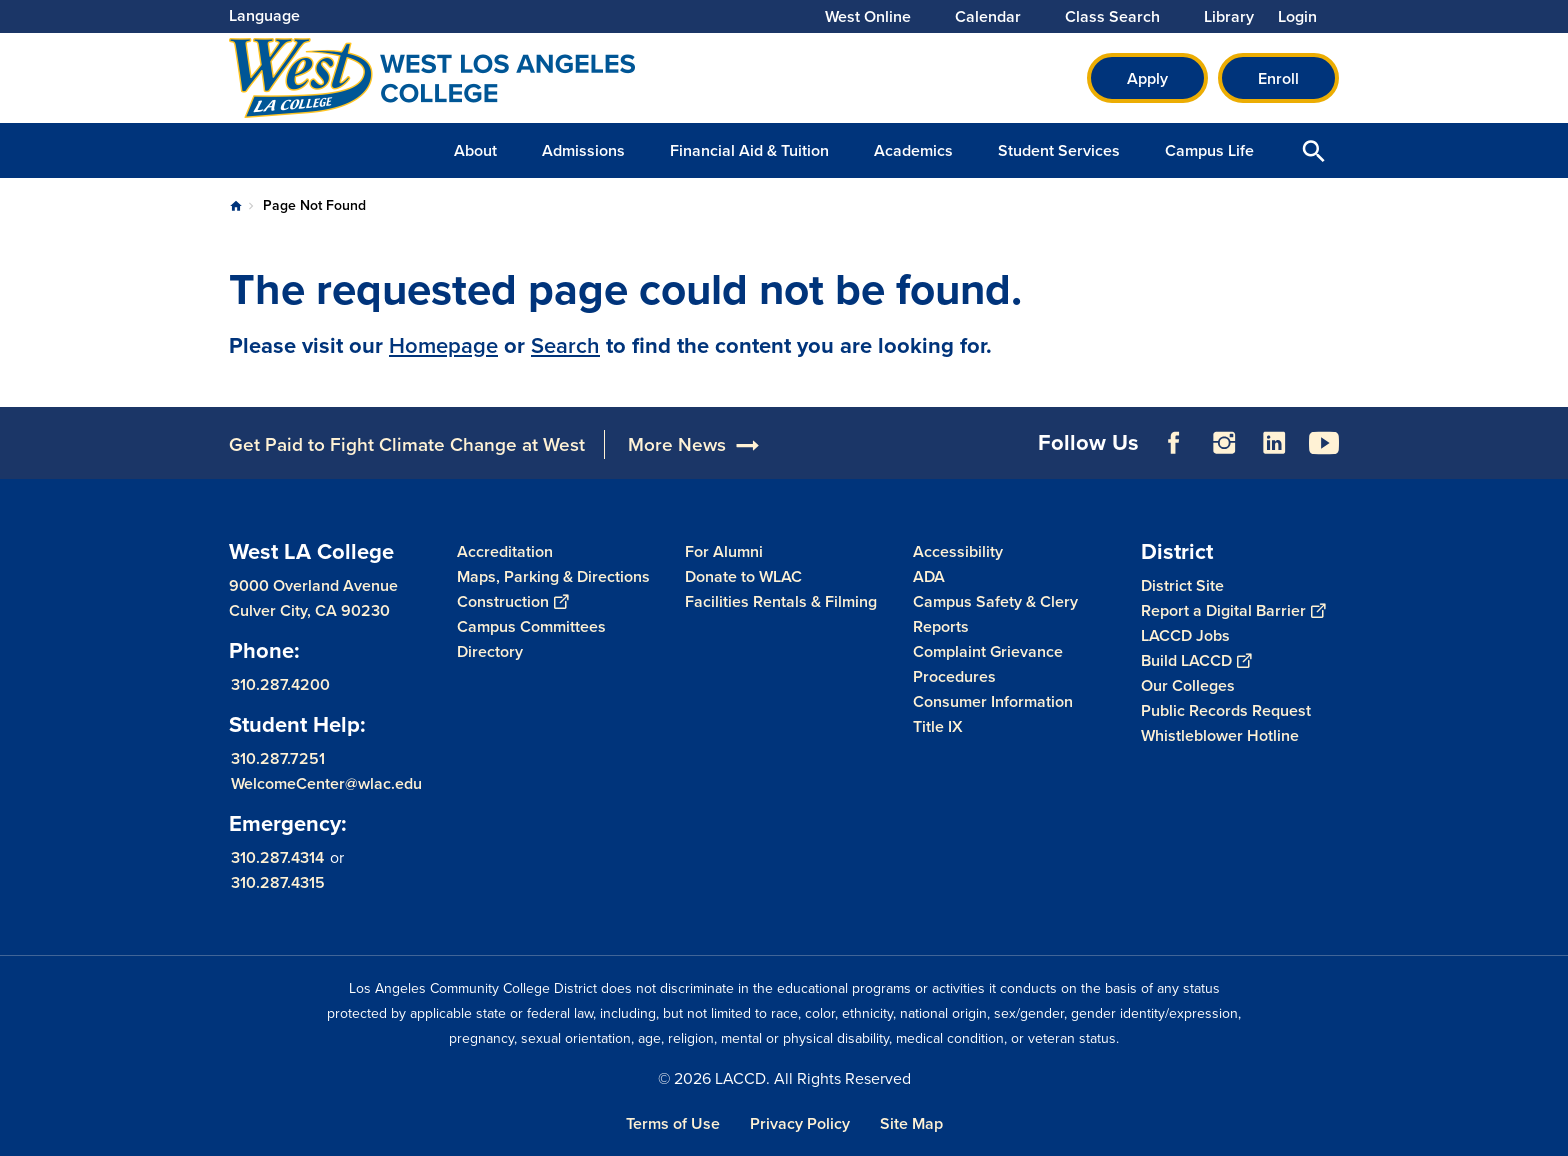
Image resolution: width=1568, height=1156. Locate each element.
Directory (490, 651)
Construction (512, 601)
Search (565, 345)
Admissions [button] (583, 150)
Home (236, 206)
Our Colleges (1188, 685)
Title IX (938, 726)
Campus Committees (531, 626)
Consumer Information (993, 701)
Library (1229, 17)
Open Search (1314, 150)
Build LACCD (1196, 660)
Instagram (1224, 443)
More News (677, 444)
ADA (929, 576)
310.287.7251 (278, 758)
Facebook (1174, 443)
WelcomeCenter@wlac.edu (326, 783)
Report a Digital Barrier (1233, 610)
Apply (1147, 78)
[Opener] (1548, 398)
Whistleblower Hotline (1220, 735)
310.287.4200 (280, 684)
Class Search (1112, 17)
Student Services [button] (1059, 150)
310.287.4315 (278, 882)
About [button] (475, 150)
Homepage (443, 345)
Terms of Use (673, 1123)
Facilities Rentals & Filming (781, 601)
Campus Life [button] (1209, 150)
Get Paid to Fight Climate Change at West (407, 444)
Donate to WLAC (743, 576)
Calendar (988, 17)
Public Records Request (1226, 710)
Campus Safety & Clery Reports (995, 614)
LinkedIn (1274, 443)
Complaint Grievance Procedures (988, 664)
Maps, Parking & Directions (553, 576)
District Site (1182, 585)
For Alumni (724, 551)
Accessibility (958, 551)
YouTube (1324, 443)
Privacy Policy (800, 1123)
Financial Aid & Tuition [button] (749, 150)
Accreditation (505, 551)
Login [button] (1297, 17)
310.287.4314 (277, 857)
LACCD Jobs (1185, 635)
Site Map (911, 1123)
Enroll (1278, 78)
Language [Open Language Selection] (264, 15)
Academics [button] (913, 150)
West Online (868, 17)
